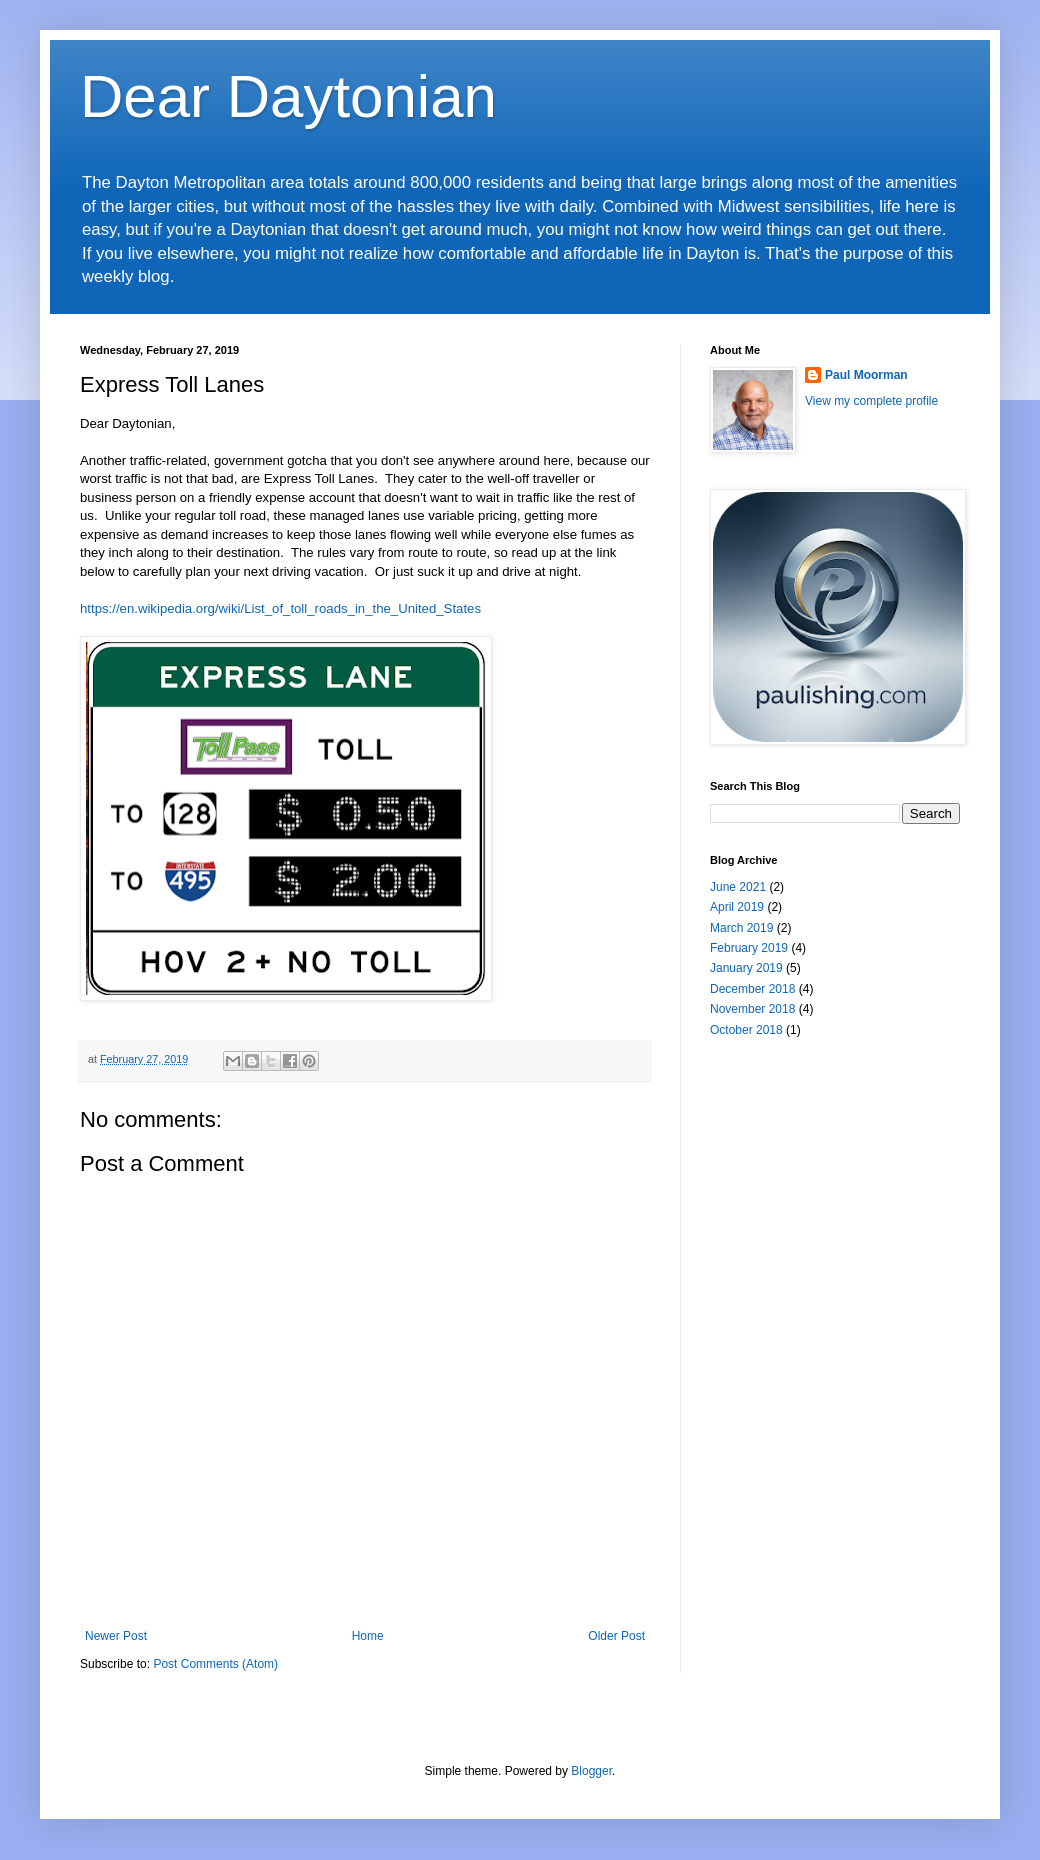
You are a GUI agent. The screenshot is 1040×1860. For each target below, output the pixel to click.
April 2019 (737, 907)
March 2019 (741, 928)
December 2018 (752, 989)
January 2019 (746, 968)
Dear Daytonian (288, 96)
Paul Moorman (866, 375)
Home (368, 1636)
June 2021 (738, 887)
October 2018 (746, 1030)
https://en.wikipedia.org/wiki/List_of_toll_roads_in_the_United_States (280, 608)
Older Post (616, 1636)
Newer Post (116, 1636)
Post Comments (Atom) (215, 1664)
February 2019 (749, 948)
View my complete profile (871, 401)
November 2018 (752, 1009)
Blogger (591, 1771)
